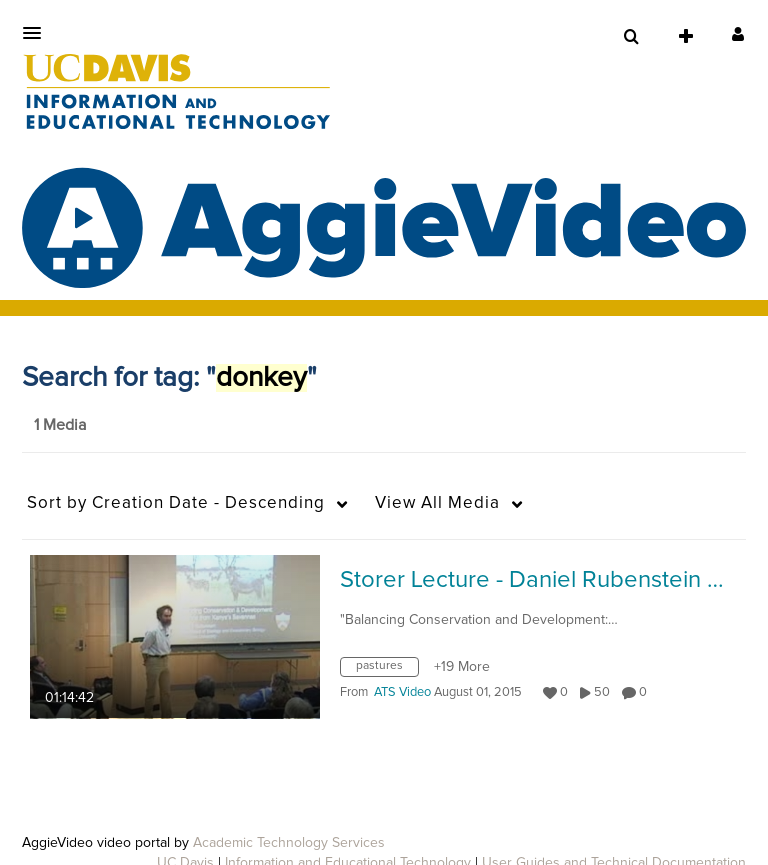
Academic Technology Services (289, 843)
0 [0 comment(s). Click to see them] (646, 692)
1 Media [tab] (60, 425)
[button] (38, 33)
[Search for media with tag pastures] (387, 671)
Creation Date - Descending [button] (176, 503)
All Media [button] (437, 503)
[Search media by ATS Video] (402, 692)
